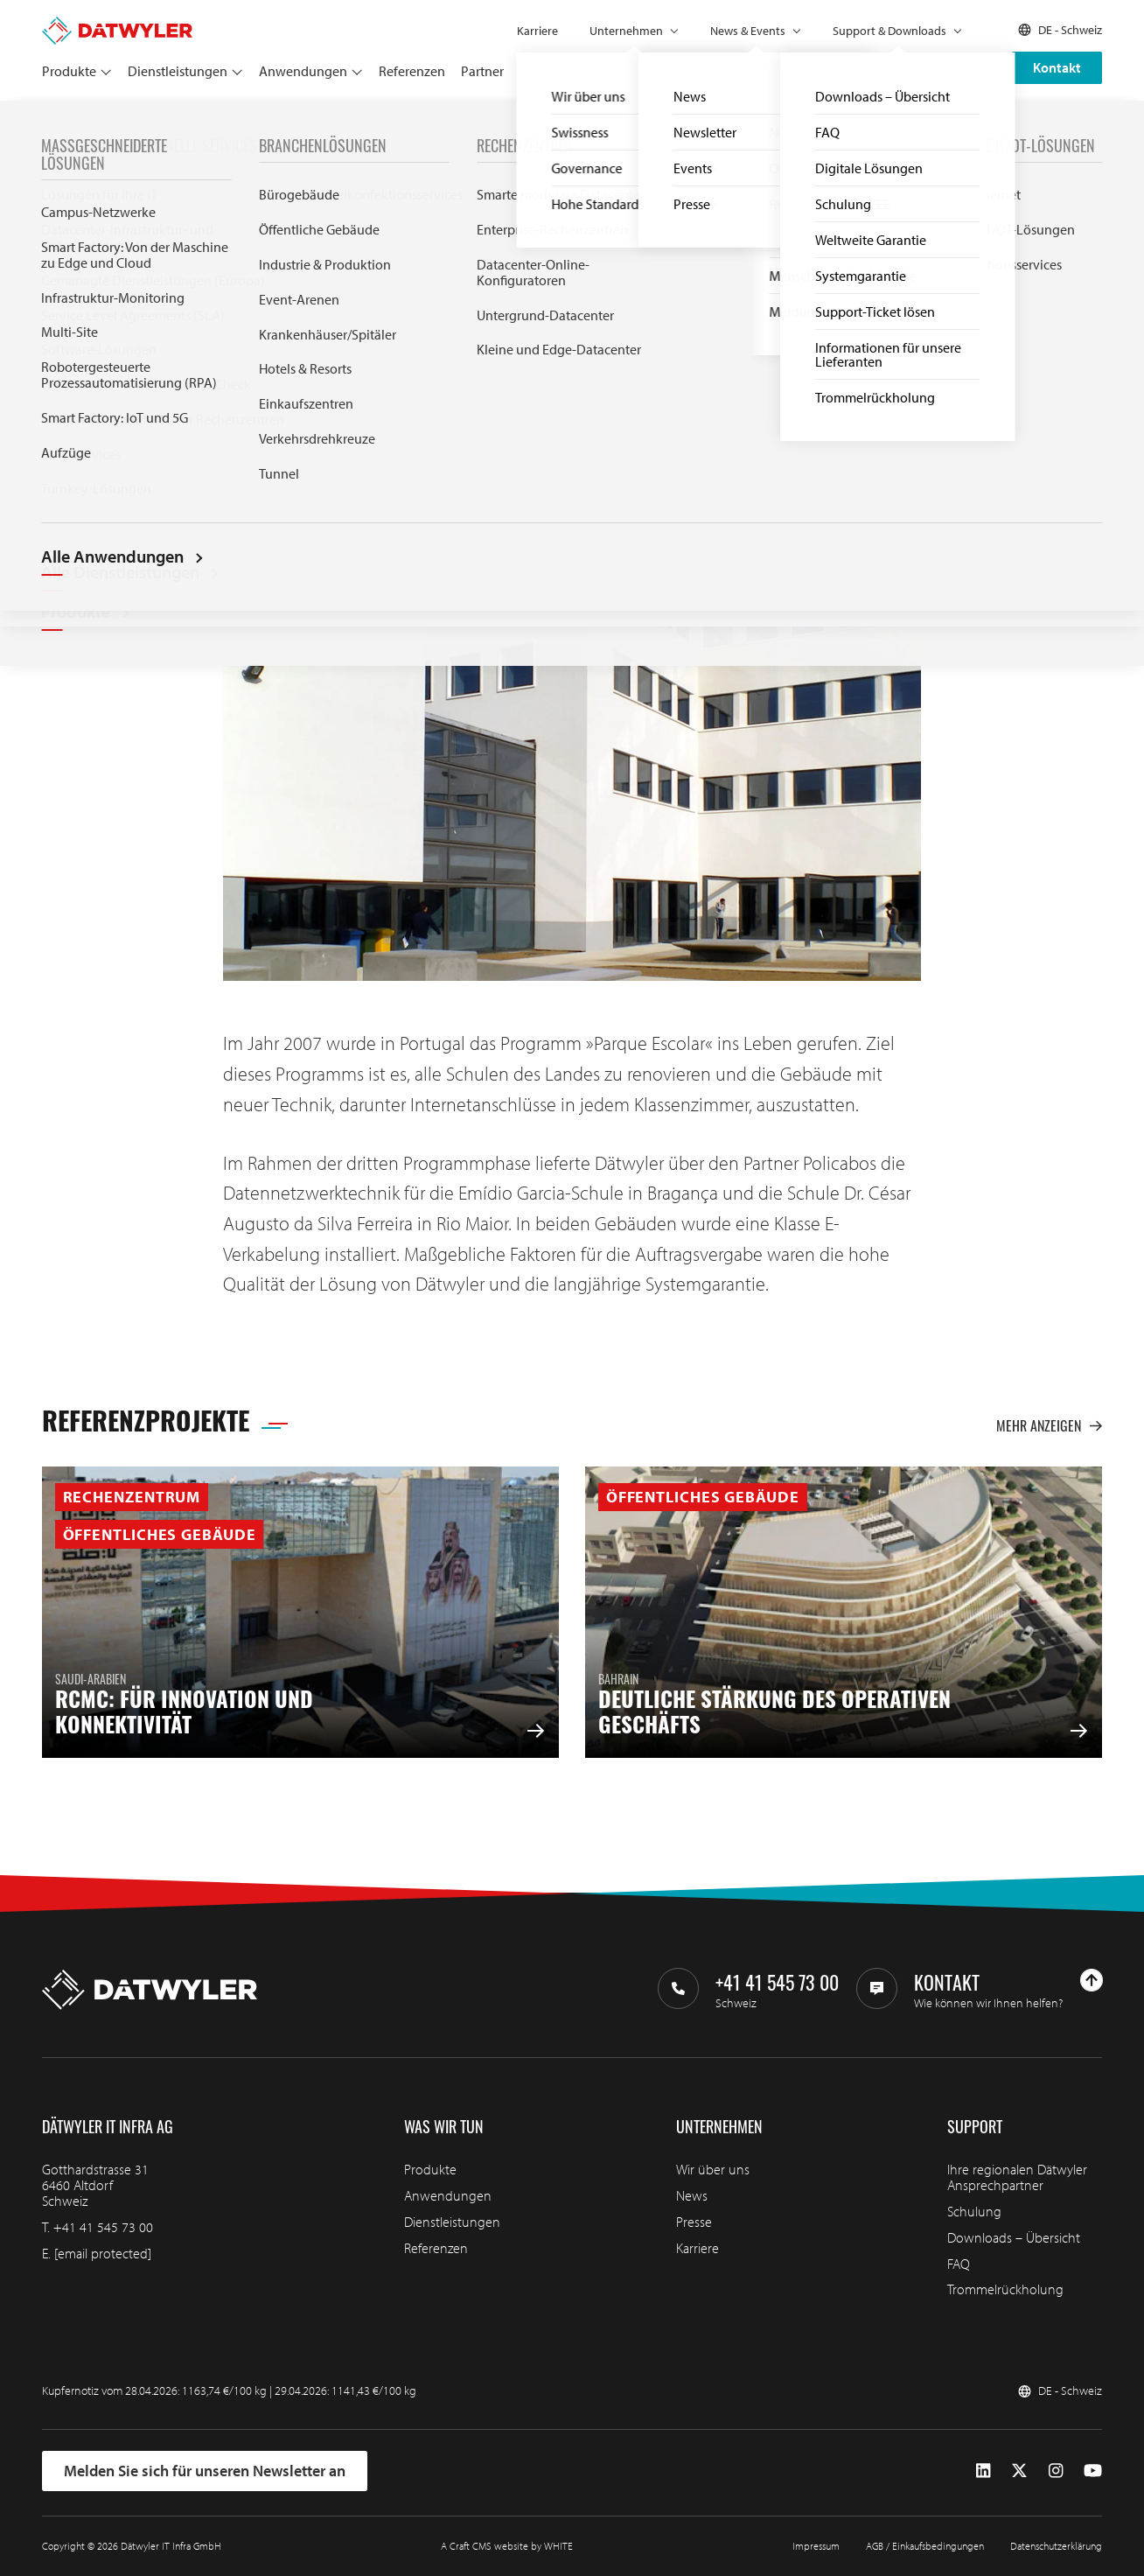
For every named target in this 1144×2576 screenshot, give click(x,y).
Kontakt (1057, 67)
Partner (482, 71)
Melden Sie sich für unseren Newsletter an (204, 2470)
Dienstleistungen (177, 71)
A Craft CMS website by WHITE (507, 2545)
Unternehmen (626, 30)
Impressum (816, 2545)
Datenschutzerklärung (1056, 2545)
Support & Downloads (889, 30)
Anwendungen (303, 71)
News (692, 2195)
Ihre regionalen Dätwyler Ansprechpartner (1017, 2177)
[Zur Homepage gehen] (117, 24)
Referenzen (412, 71)
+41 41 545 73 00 (103, 2227)
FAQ (958, 2263)
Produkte (69, 71)
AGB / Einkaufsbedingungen (925, 2545)
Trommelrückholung (1005, 2289)
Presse (694, 2221)
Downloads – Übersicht (1013, 2237)
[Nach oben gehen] (1091, 1980)
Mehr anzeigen (1049, 1426)
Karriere (537, 30)
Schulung (974, 2211)
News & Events (747, 30)
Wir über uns (713, 2169)
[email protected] (102, 2253)
